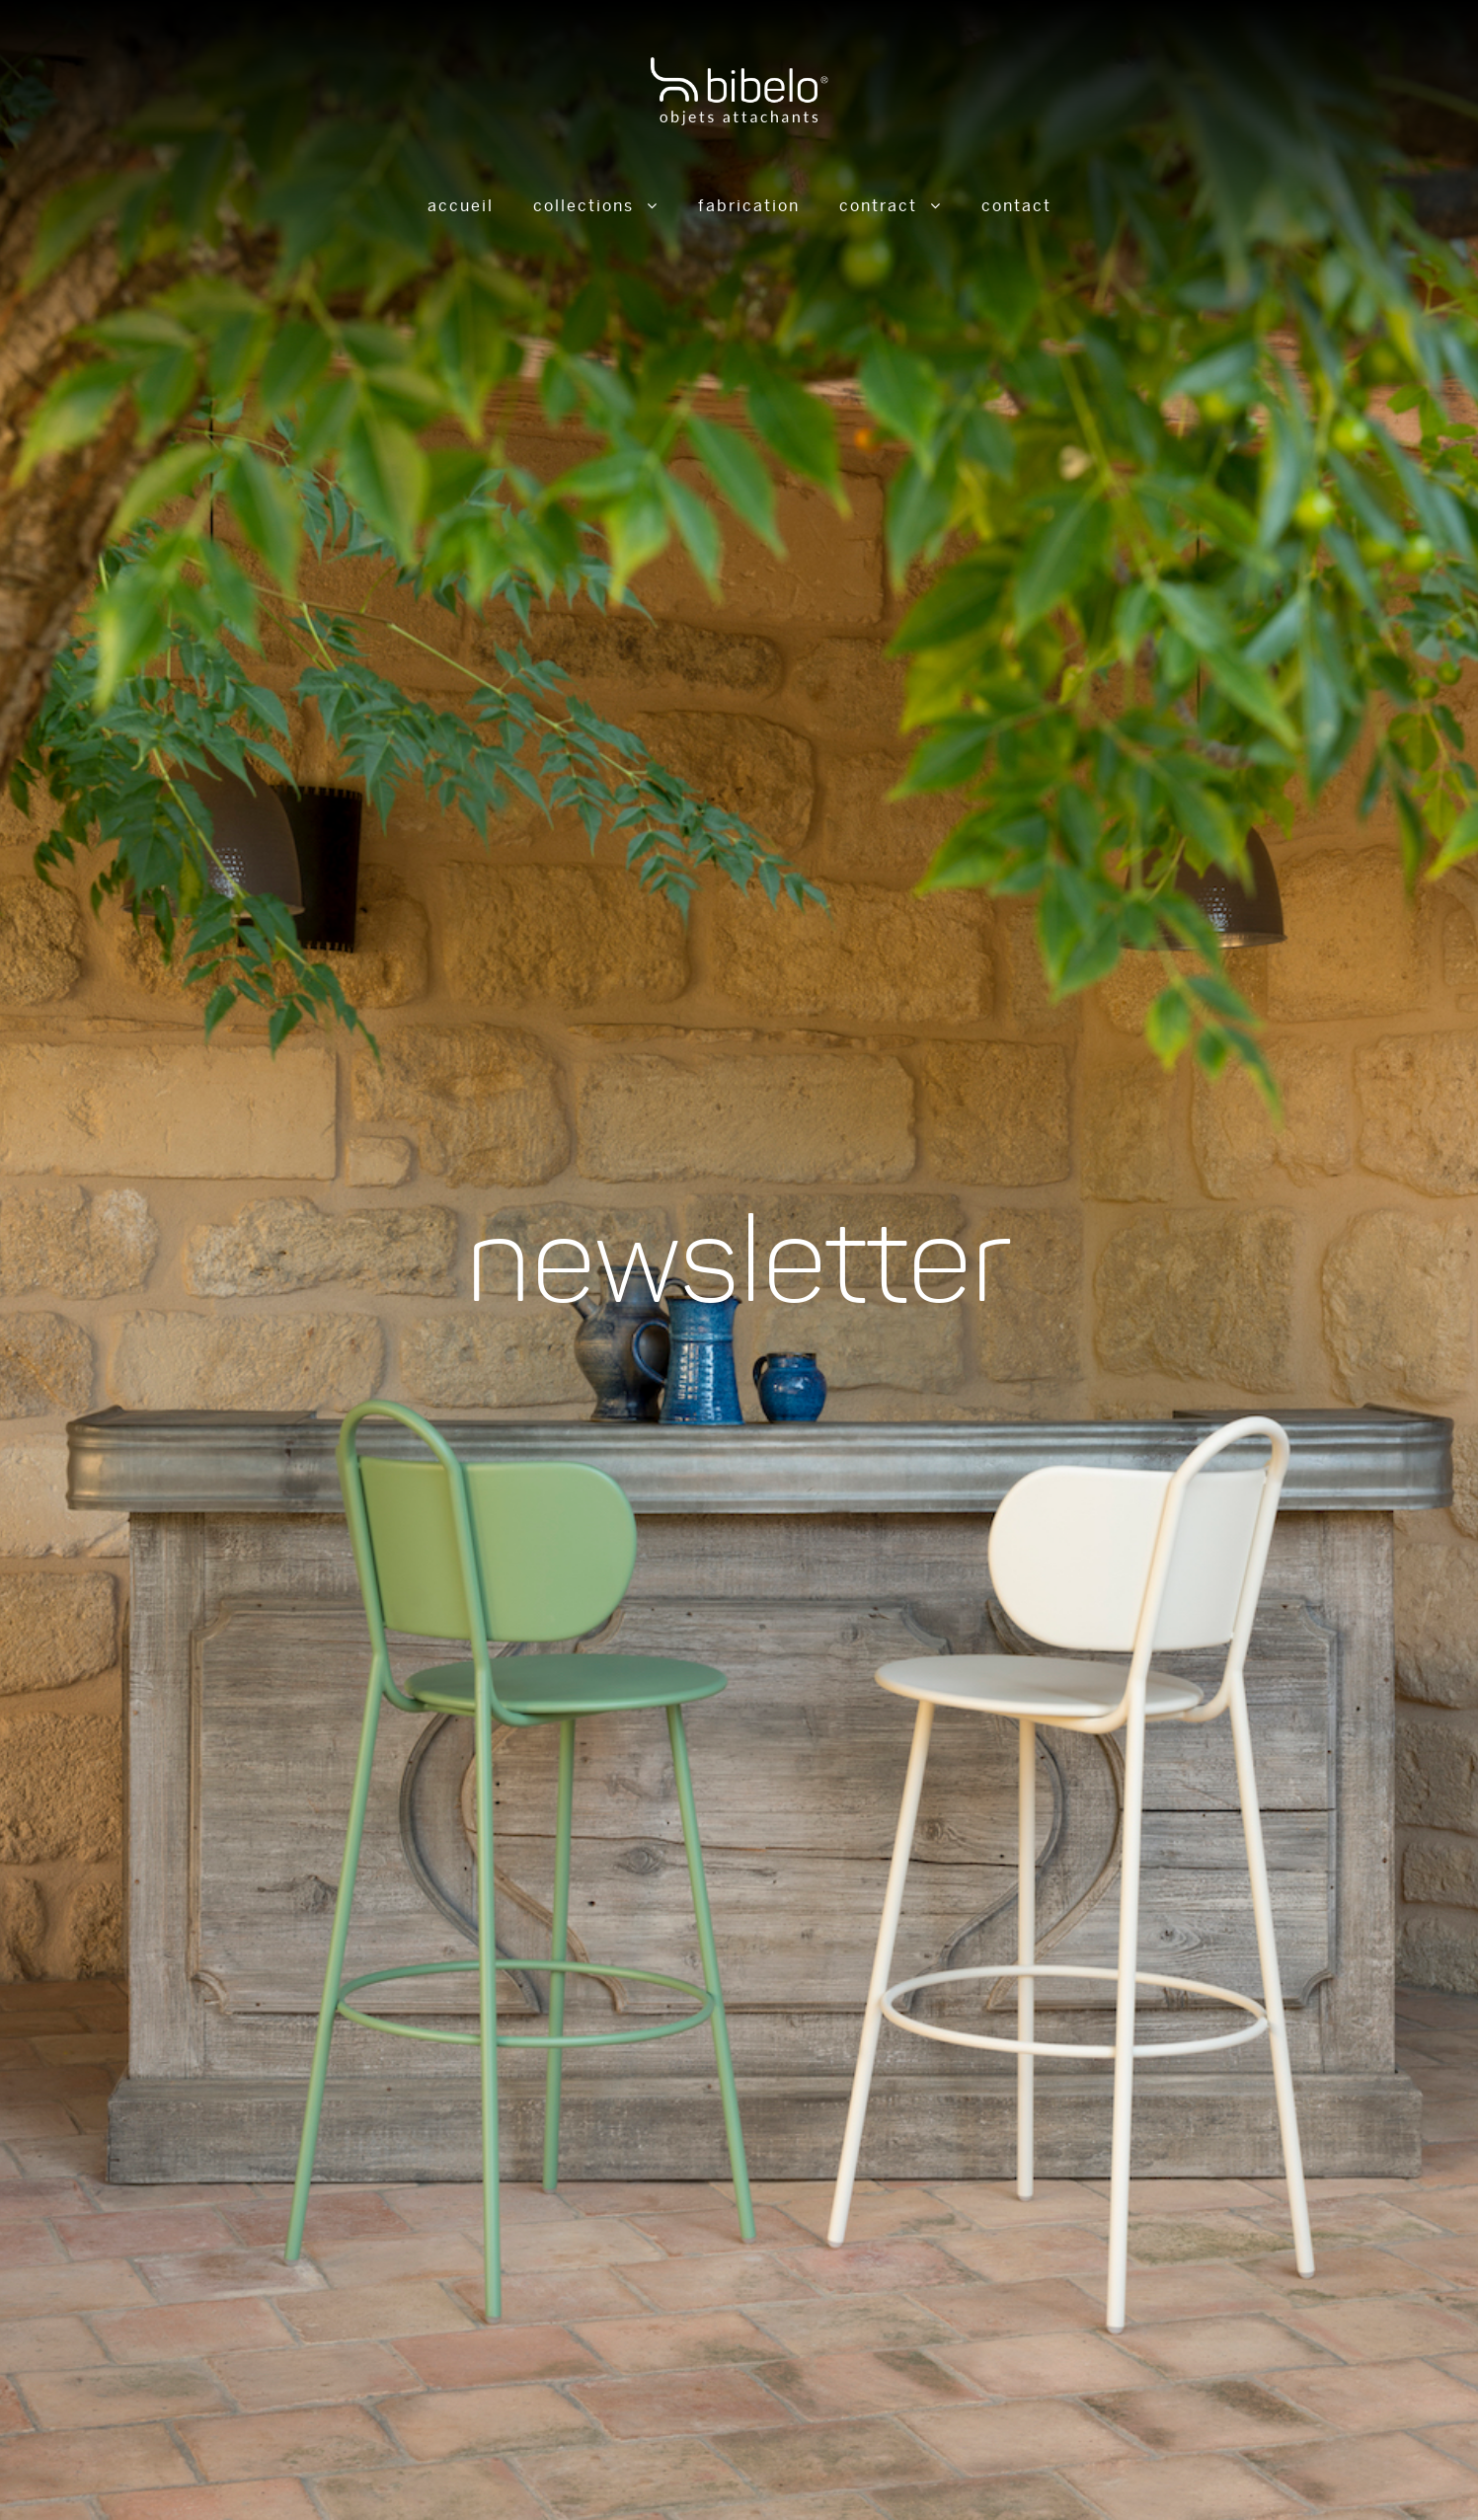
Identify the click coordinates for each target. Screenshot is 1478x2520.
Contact (1016, 205)
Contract (878, 205)
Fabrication (749, 205)
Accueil (461, 205)
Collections (583, 205)
